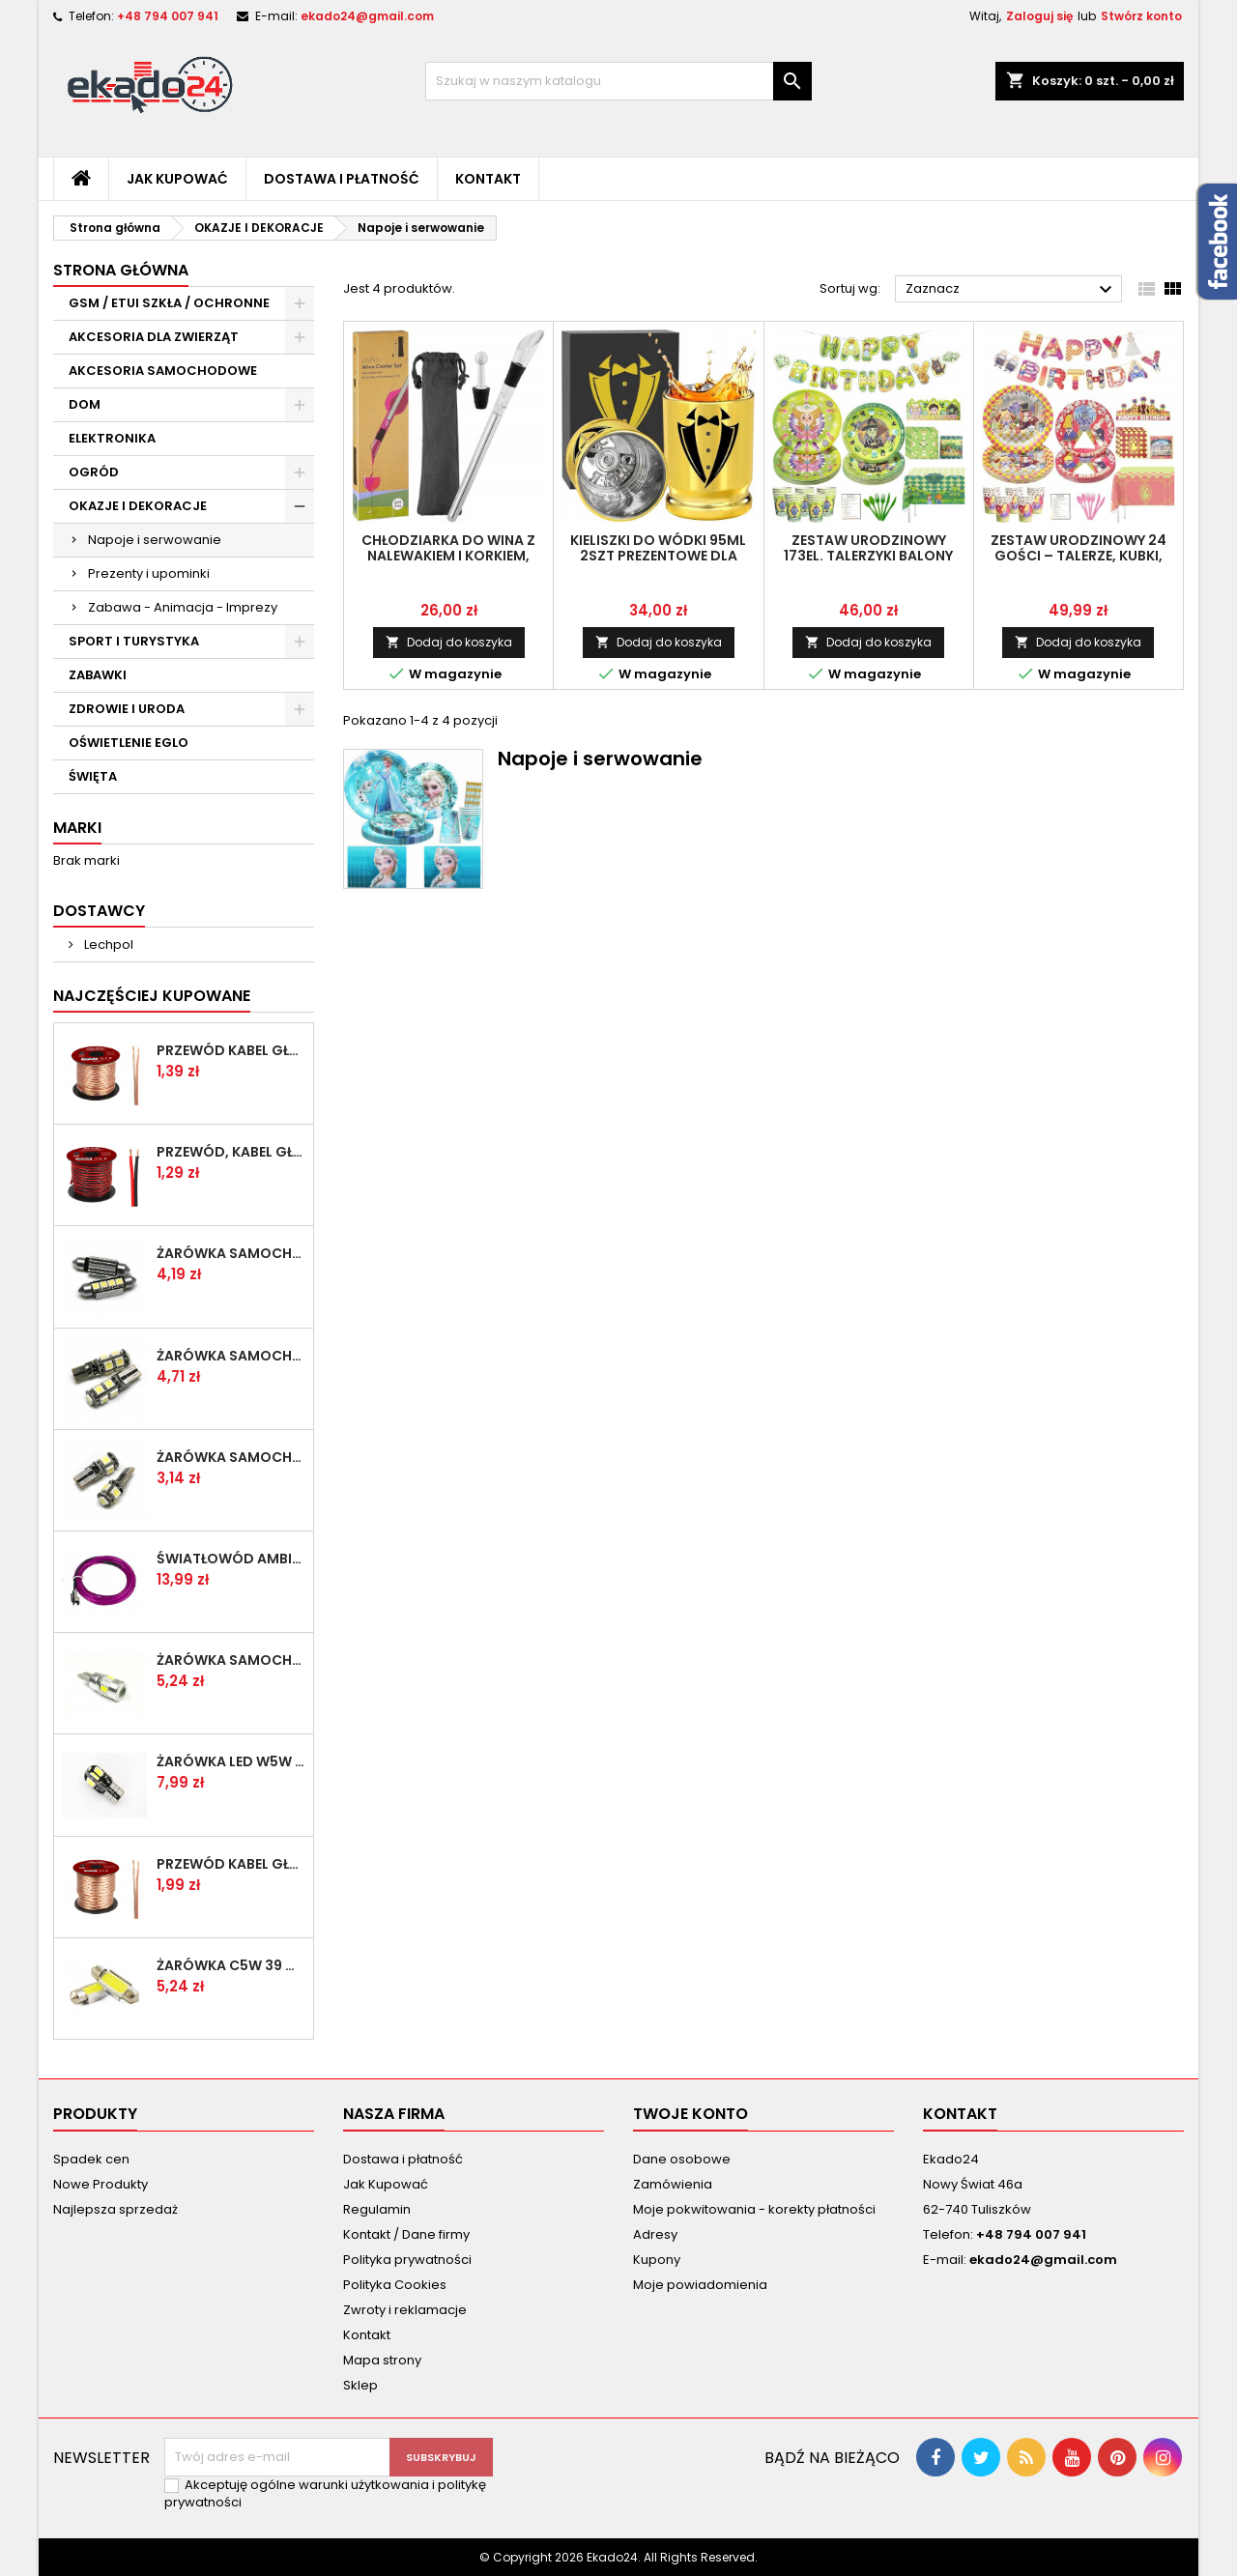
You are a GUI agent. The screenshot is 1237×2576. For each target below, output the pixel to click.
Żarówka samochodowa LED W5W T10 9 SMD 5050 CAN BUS (231, 1355)
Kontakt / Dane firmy (406, 2234)
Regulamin (377, 2209)
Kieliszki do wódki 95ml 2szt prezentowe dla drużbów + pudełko (658, 555)
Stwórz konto (1141, 16)
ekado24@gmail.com (367, 16)
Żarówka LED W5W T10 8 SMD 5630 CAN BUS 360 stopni (231, 1761)
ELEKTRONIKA (112, 438)
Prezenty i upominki (149, 573)
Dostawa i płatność (341, 178)
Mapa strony (382, 2360)
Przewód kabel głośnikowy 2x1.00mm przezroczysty (231, 1050)
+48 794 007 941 (167, 16)
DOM (85, 404)
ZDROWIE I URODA (127, 709)
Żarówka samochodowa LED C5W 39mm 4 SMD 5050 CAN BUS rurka (231, 1253)
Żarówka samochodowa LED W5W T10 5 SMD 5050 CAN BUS (231, 1457)
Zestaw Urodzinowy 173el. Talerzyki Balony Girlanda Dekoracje (868, 555)
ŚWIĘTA (93, 776)
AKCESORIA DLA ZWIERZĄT (154, 337)
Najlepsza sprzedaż (115, 2209)
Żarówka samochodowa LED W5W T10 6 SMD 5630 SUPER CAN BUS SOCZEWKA (231, 1660)
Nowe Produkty (100, 2184)
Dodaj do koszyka (449, 642)
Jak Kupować (177, 178)
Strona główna (120, 270)
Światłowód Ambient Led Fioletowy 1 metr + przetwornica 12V (231, 1558)
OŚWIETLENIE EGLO (128, 742)
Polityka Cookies (394, 2284)
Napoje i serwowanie (154, 539)
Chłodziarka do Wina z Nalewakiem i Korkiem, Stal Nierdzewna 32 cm (448, 555)
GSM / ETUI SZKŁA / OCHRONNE (169, 303)
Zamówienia (672, 2184)
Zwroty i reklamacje (405, 2310)
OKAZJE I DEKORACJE (138, 506)
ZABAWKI (98, 675)
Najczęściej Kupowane (151, 996)
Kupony (656, 2259)
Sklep (360, 2385)
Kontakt (488, 178)
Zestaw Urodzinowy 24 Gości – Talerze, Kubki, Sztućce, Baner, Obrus (1078, 555)
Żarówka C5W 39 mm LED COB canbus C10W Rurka (231, 1965)
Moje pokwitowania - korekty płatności (754, 2209)
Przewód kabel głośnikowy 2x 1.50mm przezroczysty (231, 1864)
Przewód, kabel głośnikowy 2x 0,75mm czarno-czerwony (231, 1151)
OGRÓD (94, 472)
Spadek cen (91, 2159)
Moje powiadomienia (700, 2284)
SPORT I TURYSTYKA (134, 641)
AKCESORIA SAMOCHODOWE (163, 370)
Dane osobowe (682, 2159)
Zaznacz (1011, 289)
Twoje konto (690, 2114)
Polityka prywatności (407, 2259)
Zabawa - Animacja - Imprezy (182, 607)
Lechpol (107, 944)
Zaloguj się (1039, 16)
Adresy (655, 2234)
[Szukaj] (618, 81)
